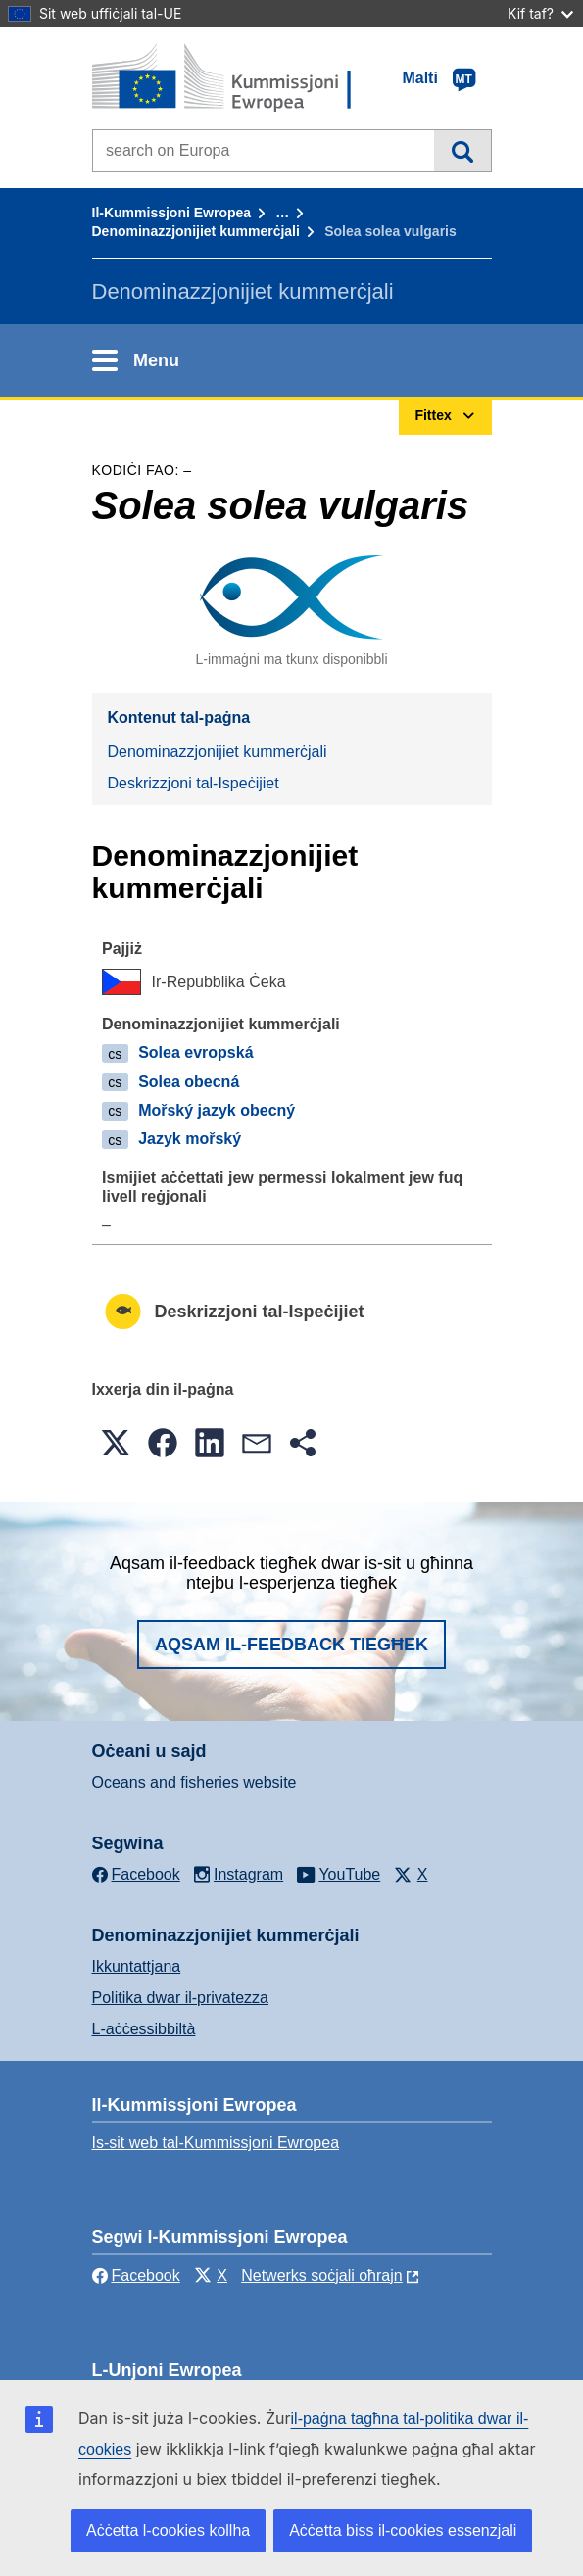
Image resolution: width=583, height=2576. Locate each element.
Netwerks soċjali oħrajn (322, 2275)
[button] (115, 1442)
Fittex (462, 150)
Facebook (136, 2275)
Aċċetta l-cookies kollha (168, 2530)
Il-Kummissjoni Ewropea (172, 212)
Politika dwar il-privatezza (180, 1997)
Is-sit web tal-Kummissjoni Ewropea (216, 2142)
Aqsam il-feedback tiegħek (291, 1644)
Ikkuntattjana (136, 1966)
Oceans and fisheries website (194, 1782)
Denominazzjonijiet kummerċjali (196, 231)
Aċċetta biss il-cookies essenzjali (402, 2530)
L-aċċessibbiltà (144, 2029)
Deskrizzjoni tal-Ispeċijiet (193, 783)
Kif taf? (540, 13)
